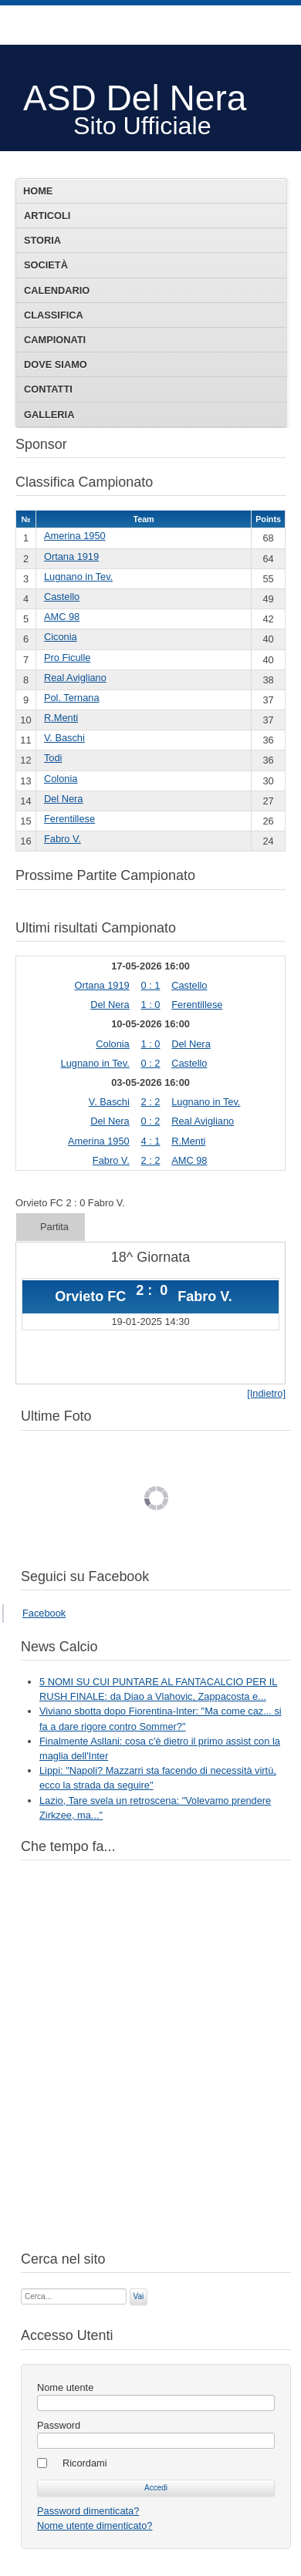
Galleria (49, 414)
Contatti (48, 389)
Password (58, 2425)
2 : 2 (151, 1102)
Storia (42, 240)
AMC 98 (61, 616)
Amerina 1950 (75, 535)
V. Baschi (64, 737)
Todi (53, 758)
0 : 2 (151, 1063)
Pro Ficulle (67, 657)
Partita (54, 1226)
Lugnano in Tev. (78, 576)
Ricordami (85, 2463)
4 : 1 (151, 1141)
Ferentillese (69, 818)
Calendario (57, 290)
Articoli (47, 215)
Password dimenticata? (88, 2511)
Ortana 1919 (71, 556)
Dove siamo (55, 364)
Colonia (60, 778)
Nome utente (65, 2387)
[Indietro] (266, 1393)
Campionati (55, 340)
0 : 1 (151, 985)
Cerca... (21, 2287)
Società (46, 265)
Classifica (53, 315)
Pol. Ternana (72, 697)
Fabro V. (62, 839)
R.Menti (61, 717)
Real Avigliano (75, 677)
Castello (61, 596)
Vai (139, 2296)
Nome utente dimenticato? (94, 2525)
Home (37, 191)
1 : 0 (151, 1004)
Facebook (44, 1613)
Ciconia (60, 636)
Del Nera (63, 798)
